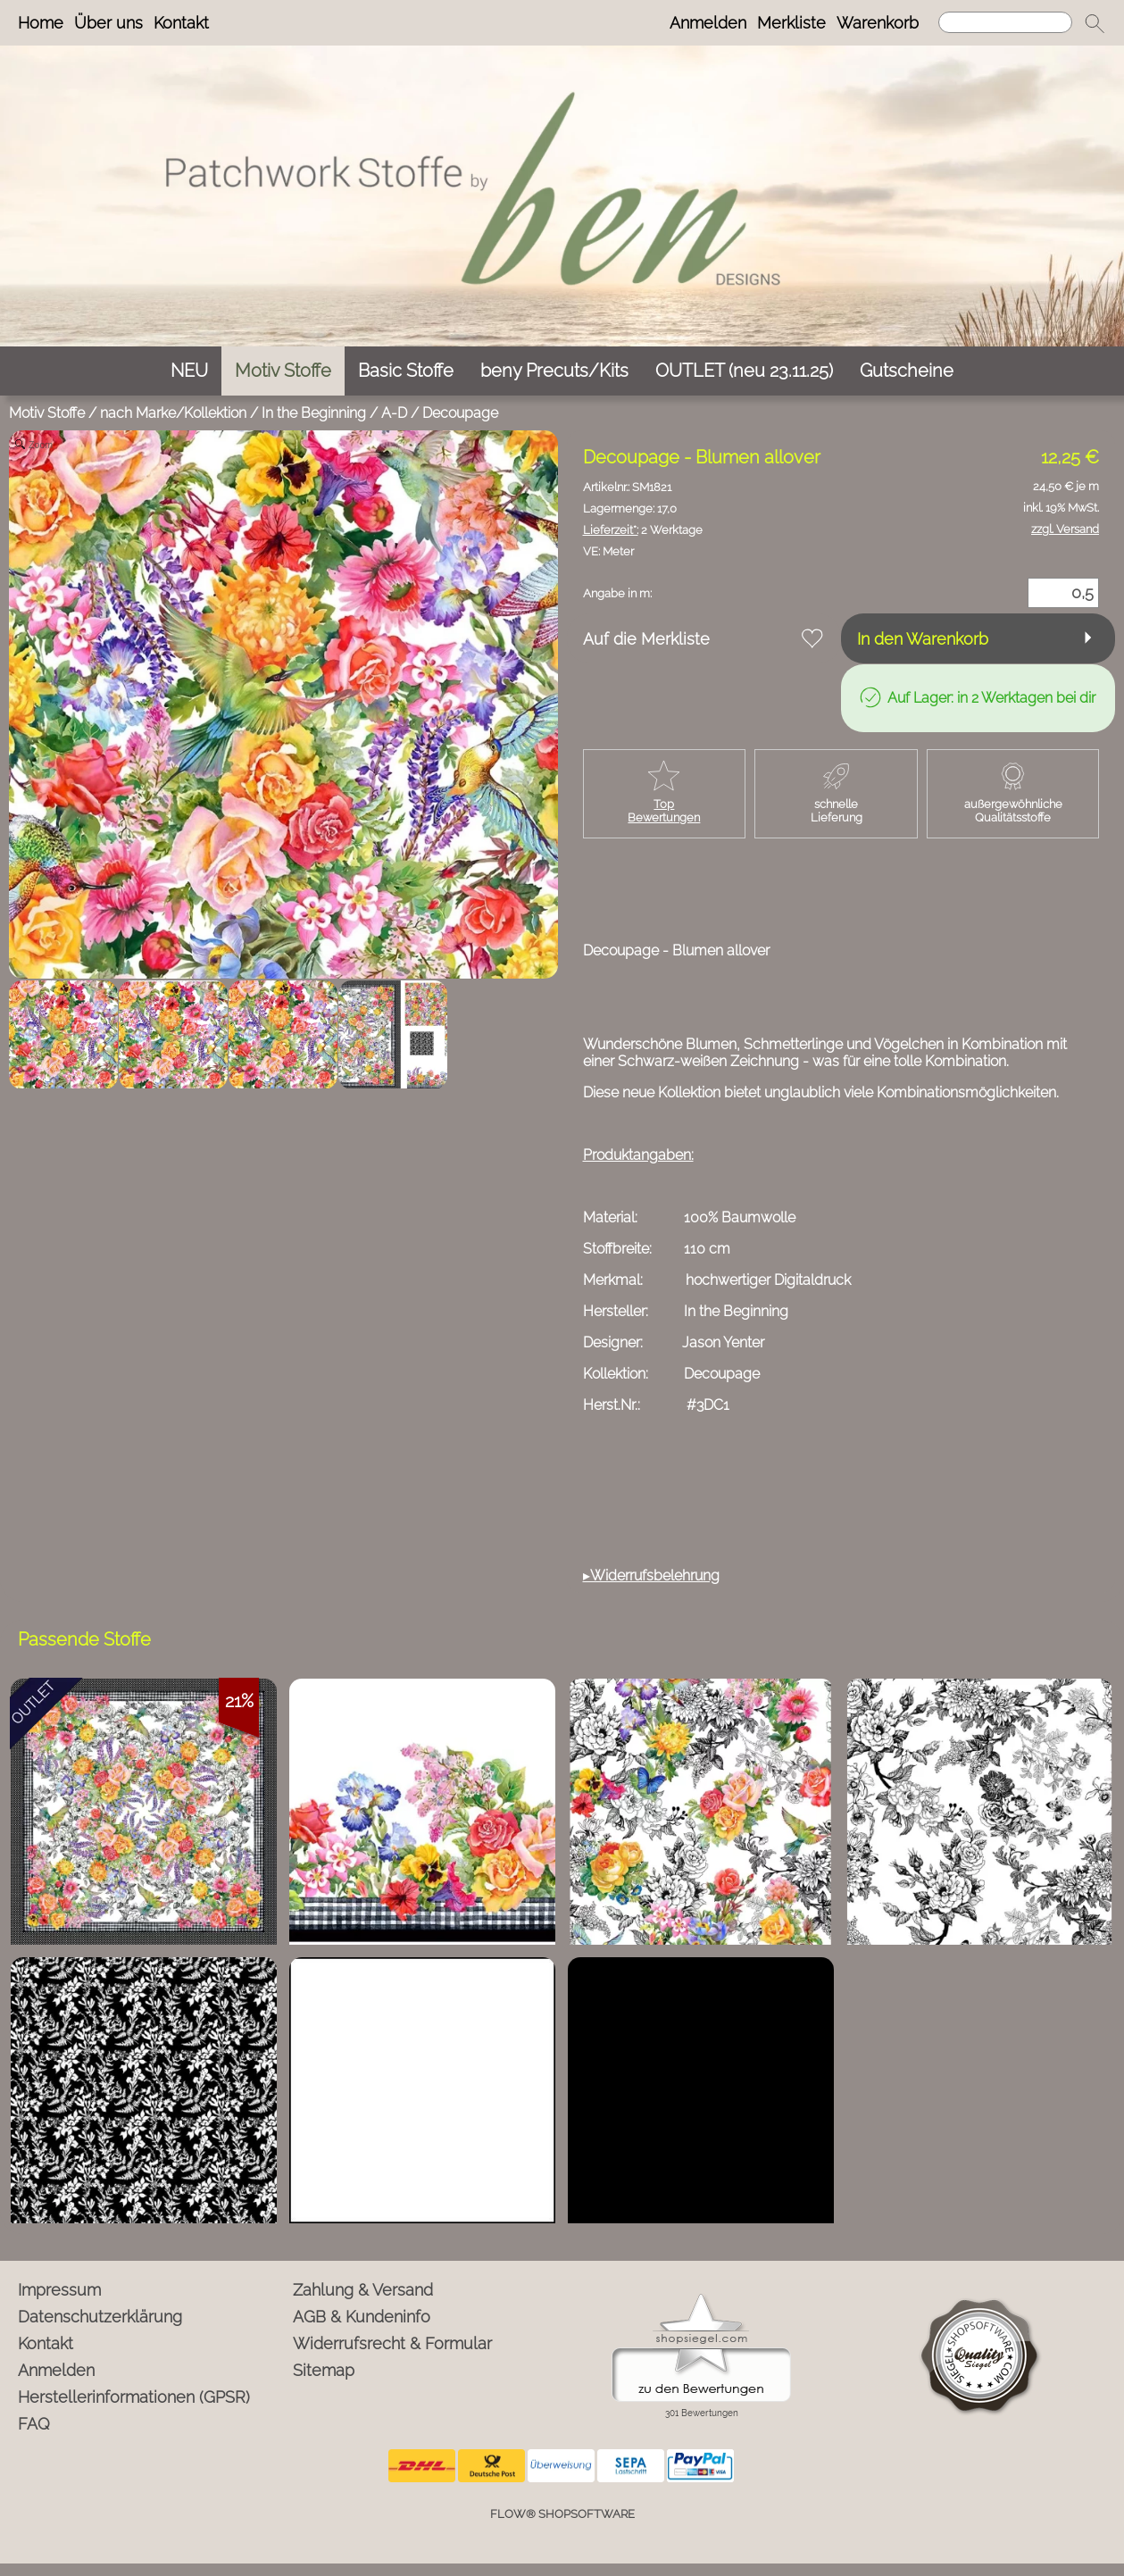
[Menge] (1063, 593)
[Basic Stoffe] (406, 371)
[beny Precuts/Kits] (554, 371)
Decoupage (460, 412)
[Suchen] (1005, 22)
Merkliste (791, 22)
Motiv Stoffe (47, 412)
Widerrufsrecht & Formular (392, 2343)
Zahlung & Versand (363, 2289)
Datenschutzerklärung (100, 2316)
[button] (1094, 23)
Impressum (59, 2289)
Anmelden (708, 22)
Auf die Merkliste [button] (646, 638)
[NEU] (189, 371)
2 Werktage (643, 530)
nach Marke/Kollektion (173, 412)
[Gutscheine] (906, 371)
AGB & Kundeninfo (361, 2316)
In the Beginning (314, 412)
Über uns (108, 22)
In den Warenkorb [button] (922, 638)
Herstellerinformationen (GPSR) (134, 2397)
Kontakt (181, 22)
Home (40, 22)
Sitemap (323, 2370)
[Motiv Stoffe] (283, 371)
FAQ (34, 2423)
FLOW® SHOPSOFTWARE (562, 2514)
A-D (394, 412)
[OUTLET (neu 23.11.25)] (744, 371)
